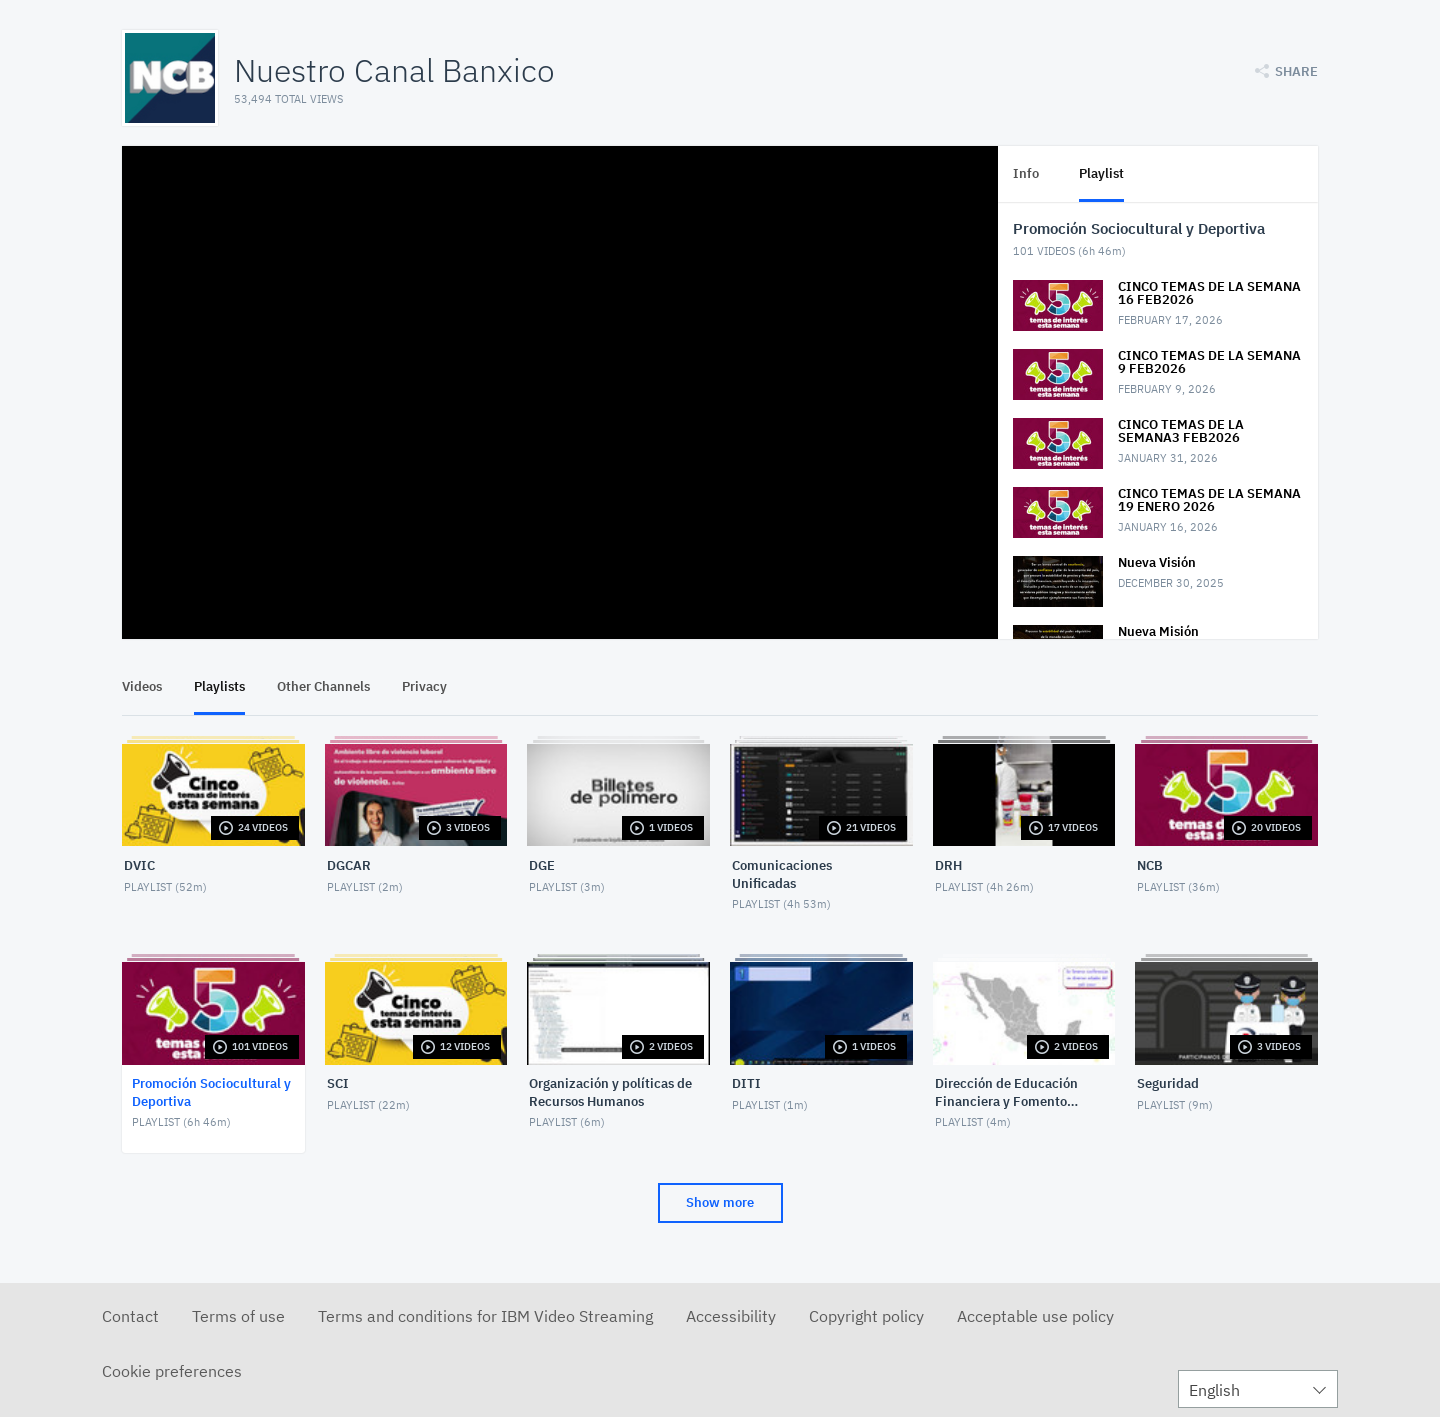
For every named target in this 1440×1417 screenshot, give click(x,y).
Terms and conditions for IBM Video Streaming (485, 1316)
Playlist (1101, 173)
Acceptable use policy (1035, 1316)
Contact (130, 1316)
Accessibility (731, 1316)
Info (1026, 173)
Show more (720, 1202)
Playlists (219, 686)
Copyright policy (866, 1316)
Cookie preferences (172, 1371)
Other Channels (323, 686)
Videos (142, 686)
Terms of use (238, 1316)
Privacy (424, 686)
